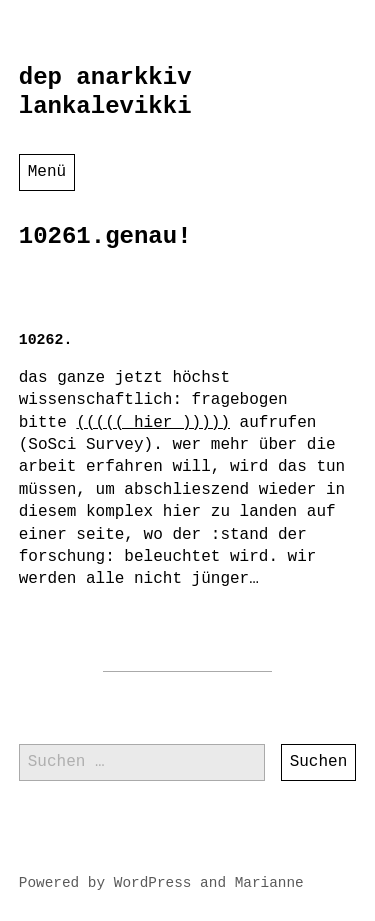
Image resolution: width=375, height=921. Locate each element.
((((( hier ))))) (153, 423)
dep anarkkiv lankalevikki (105, 92)
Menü (47, 172)
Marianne (269, 883)
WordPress (153, 883)
